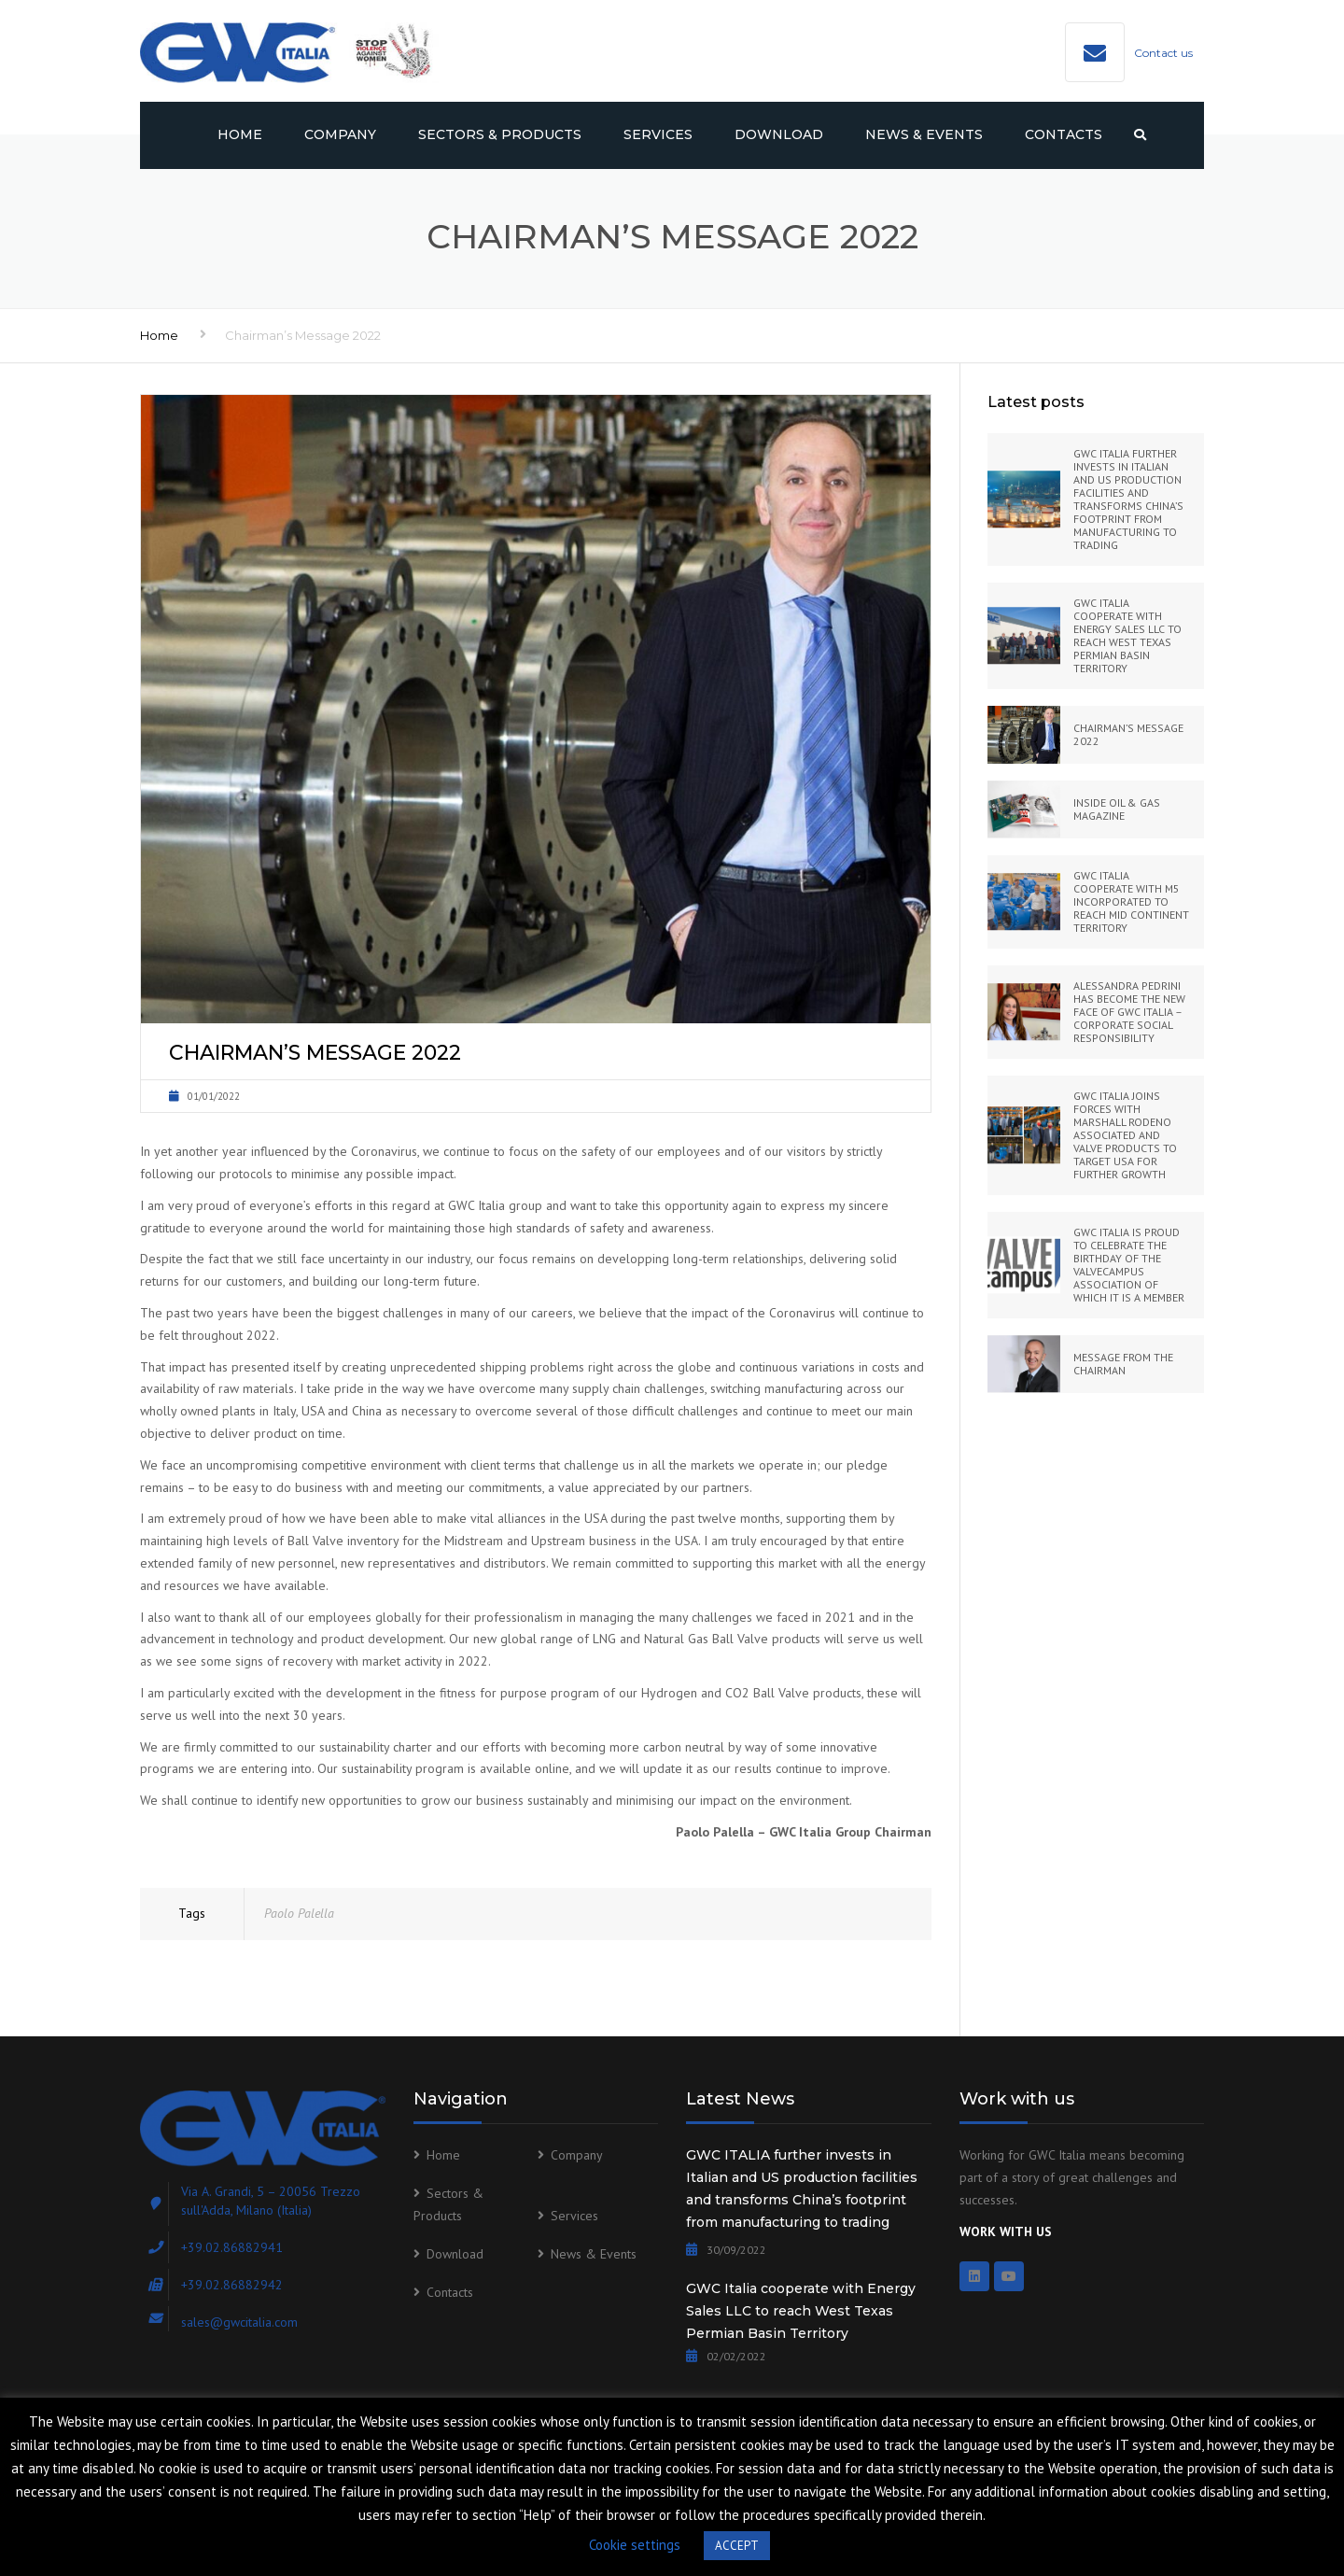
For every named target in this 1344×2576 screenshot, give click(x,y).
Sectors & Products (499, 134)
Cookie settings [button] (634, 2545)
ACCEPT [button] (737, 2546)
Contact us (1163, 53)
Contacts (1063, 134)
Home (239, 134)
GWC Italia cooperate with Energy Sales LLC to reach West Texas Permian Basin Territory (801, 2311)
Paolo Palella (299, 1913)
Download (779, 134)
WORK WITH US (1005, 2231)
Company (340, 134)
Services (658, 134)
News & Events (924, 134)
